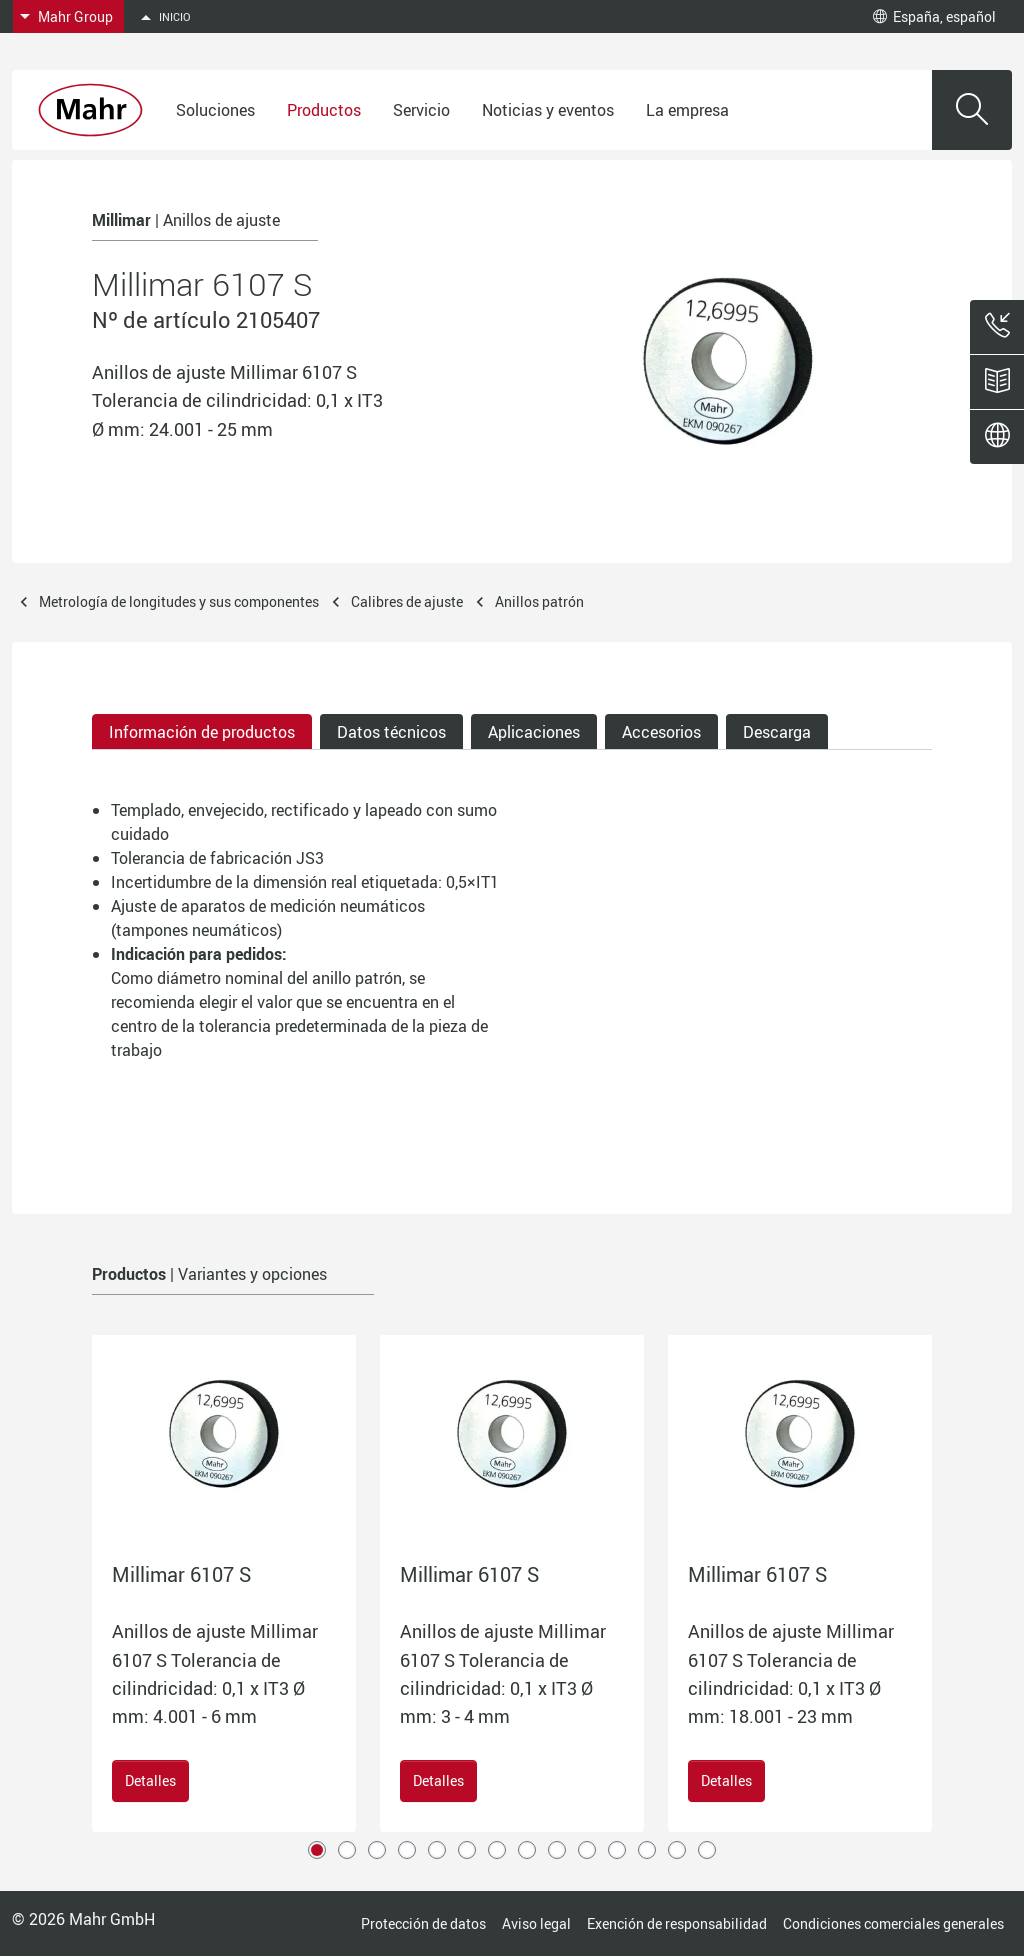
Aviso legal (536, 1923)
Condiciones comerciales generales (893, 1923)
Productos (324, 110)
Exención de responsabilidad (677, 1923)
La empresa (687, 110)
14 (707, 1850)
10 (587, 1850)
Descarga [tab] (777, 732)
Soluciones (215, 110)
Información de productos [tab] (202, 732)
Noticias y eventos (548, 110)
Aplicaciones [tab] (534, 732)
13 (677, 1850)
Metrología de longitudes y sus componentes (179, 601)
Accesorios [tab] (661, 732)
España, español (934, 16)
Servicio (421, 110)
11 (617, 1850)
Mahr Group (75, 16)
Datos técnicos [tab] (391, 732)
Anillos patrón (539, 601)
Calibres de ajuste (407, 601)
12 (647, 1850)
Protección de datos (423, 1923)
